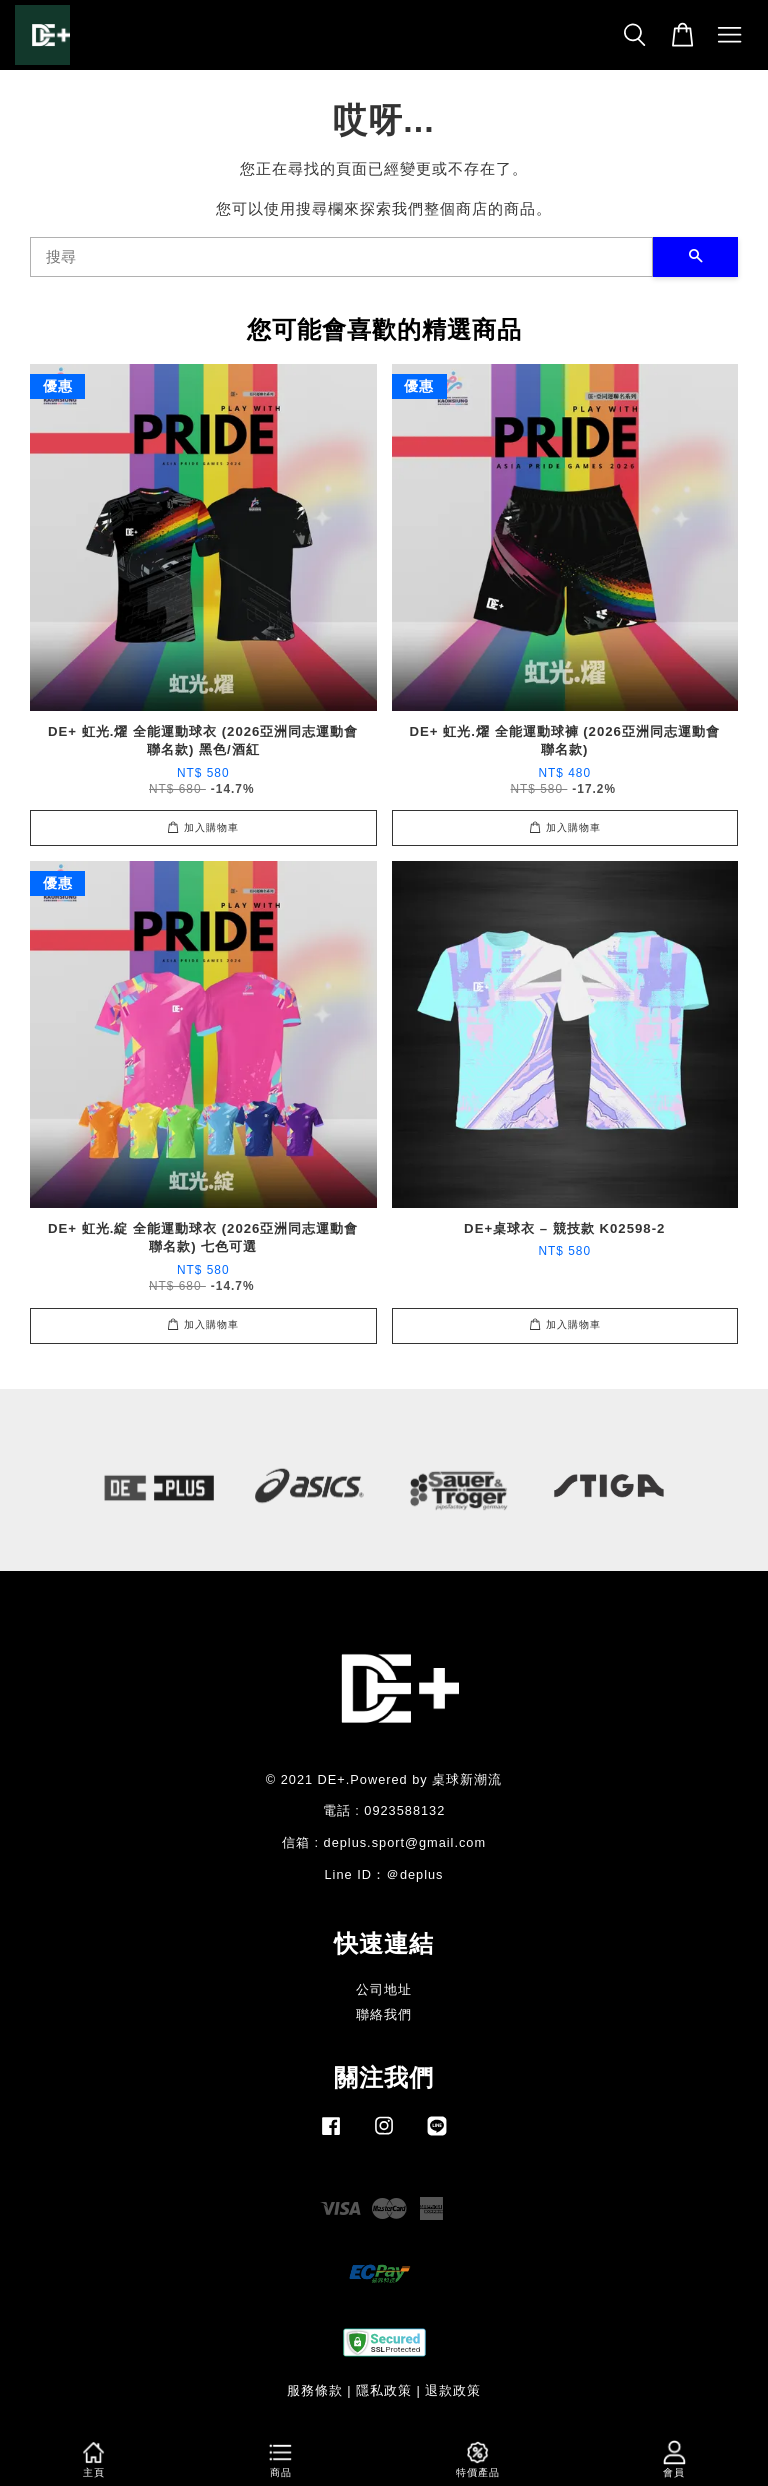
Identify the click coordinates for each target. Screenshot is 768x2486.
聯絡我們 (384, 2014)
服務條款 (315, 2390)
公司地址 (384, 1989)
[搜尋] (341, 257)
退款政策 (453, 2390)
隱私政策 (384, 2390)
